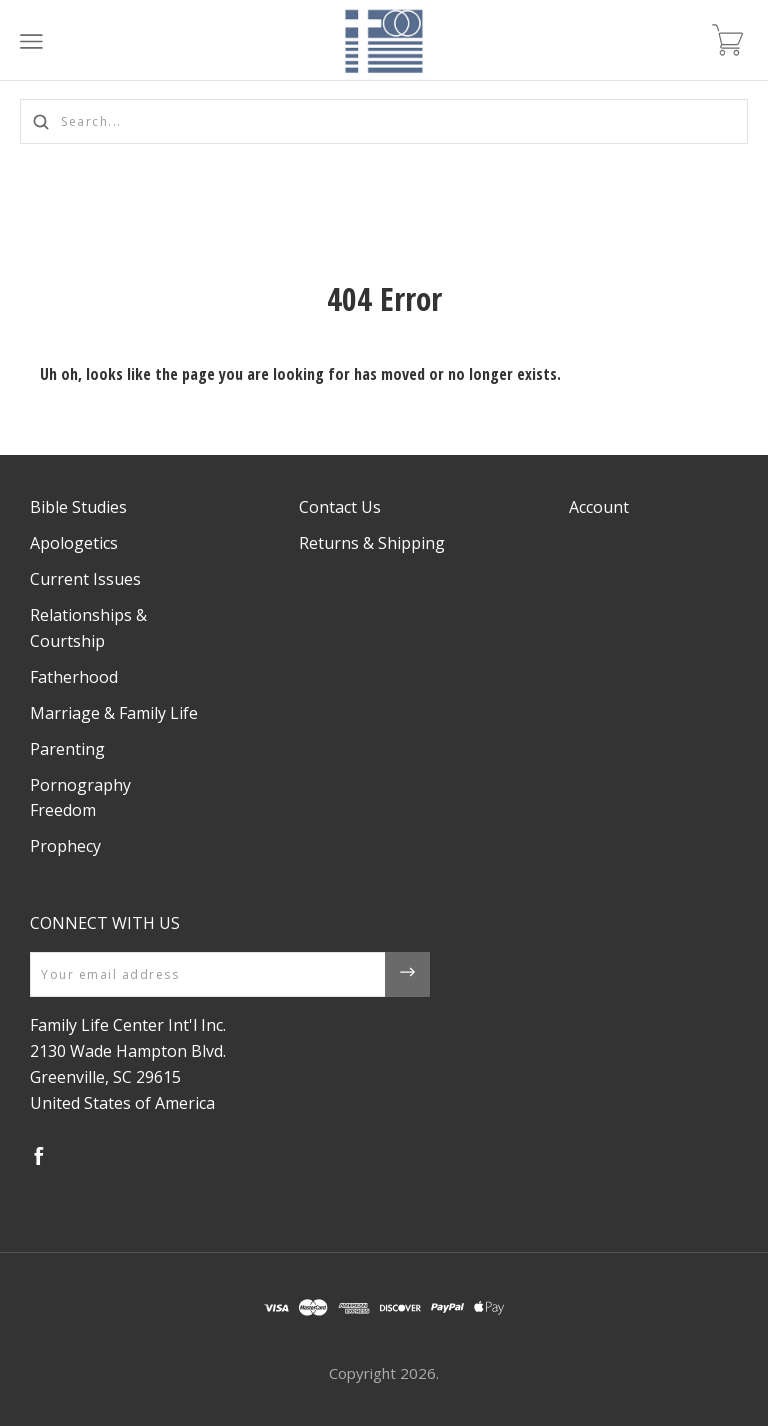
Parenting (67, 749)
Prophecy (65, 846)
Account (599, 507)
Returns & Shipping (372, 543)
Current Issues (85, 579)
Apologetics (74, 543)
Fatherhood (74, 677)
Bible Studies (78, 507)
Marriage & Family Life (114, 713)
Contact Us (340, 507)
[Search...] (384, 121)
